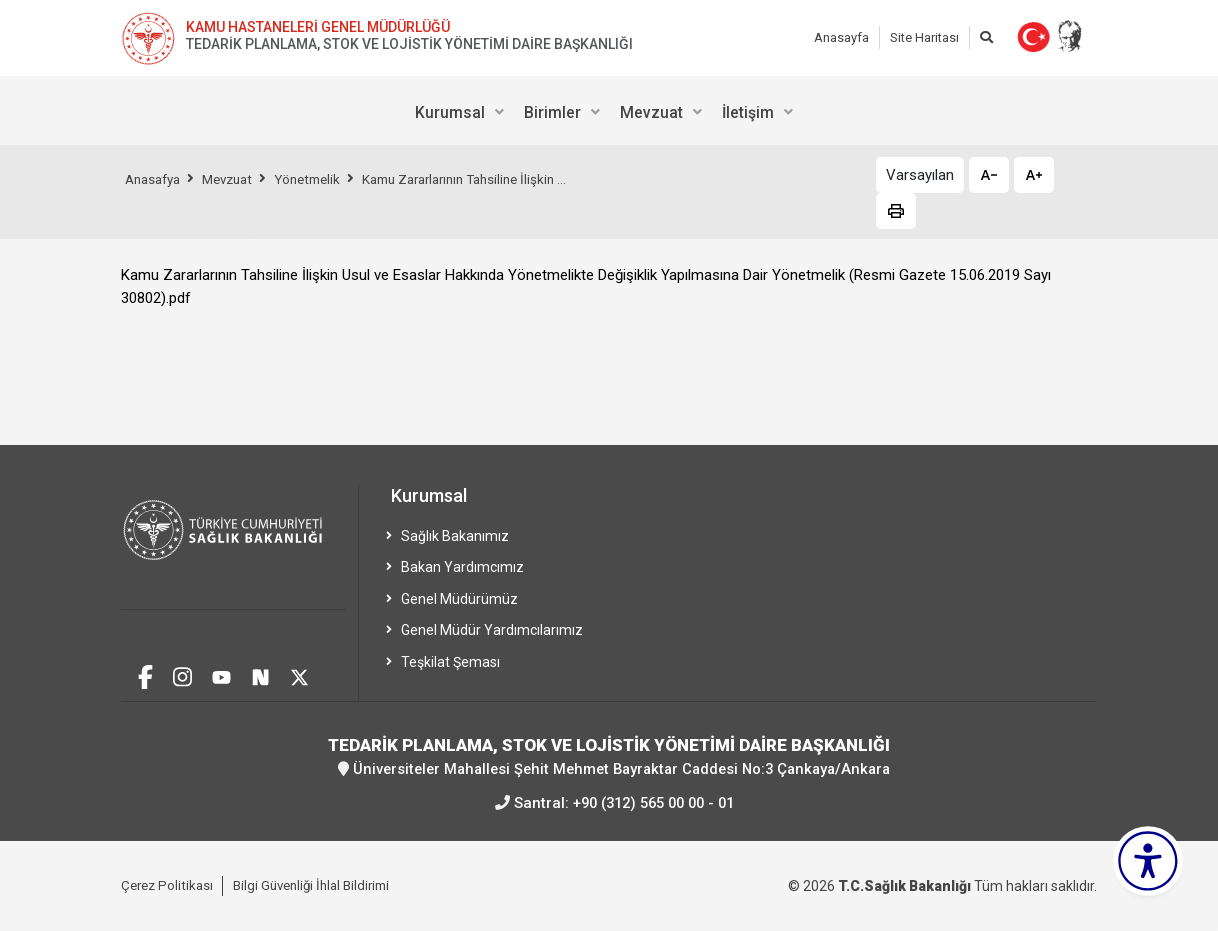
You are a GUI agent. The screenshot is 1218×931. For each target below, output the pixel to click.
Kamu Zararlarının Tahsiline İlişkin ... (492, 179)
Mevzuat (237, 179)
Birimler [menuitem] (552, 112)
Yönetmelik (323, 179)
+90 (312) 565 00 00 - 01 (653, 802)
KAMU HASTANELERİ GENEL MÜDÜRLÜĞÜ (318, 27)
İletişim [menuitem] (748, 112)
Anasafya (156, 179)
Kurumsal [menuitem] (450, 112)
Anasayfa (841, 37)
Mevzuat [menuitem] (651, 112)
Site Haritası (924, 37)
